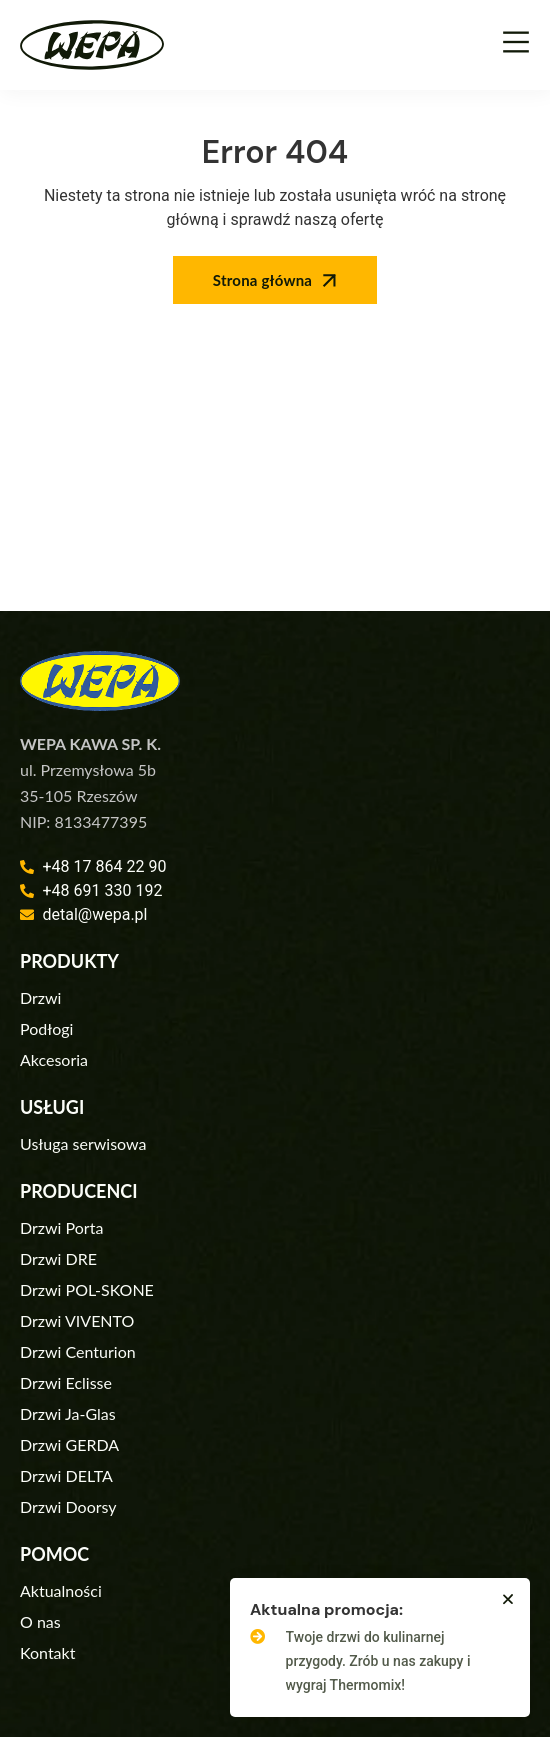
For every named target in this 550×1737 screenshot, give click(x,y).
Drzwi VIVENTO (77, 1320)
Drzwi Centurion (78, 1351)
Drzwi (40, 997)
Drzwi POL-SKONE (87, 1289)
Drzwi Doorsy (68, 1506)
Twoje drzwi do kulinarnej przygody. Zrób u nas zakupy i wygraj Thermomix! (378, 1661)
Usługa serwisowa (83, 1143)
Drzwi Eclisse (66, 1382)
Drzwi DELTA (66, 1475)
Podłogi (46, 1028)
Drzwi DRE (58, 1258)
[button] (508, 1599)
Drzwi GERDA (69, 1444)
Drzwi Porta (61, 1227)
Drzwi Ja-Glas (68, 1413)
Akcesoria (54, 1059)
